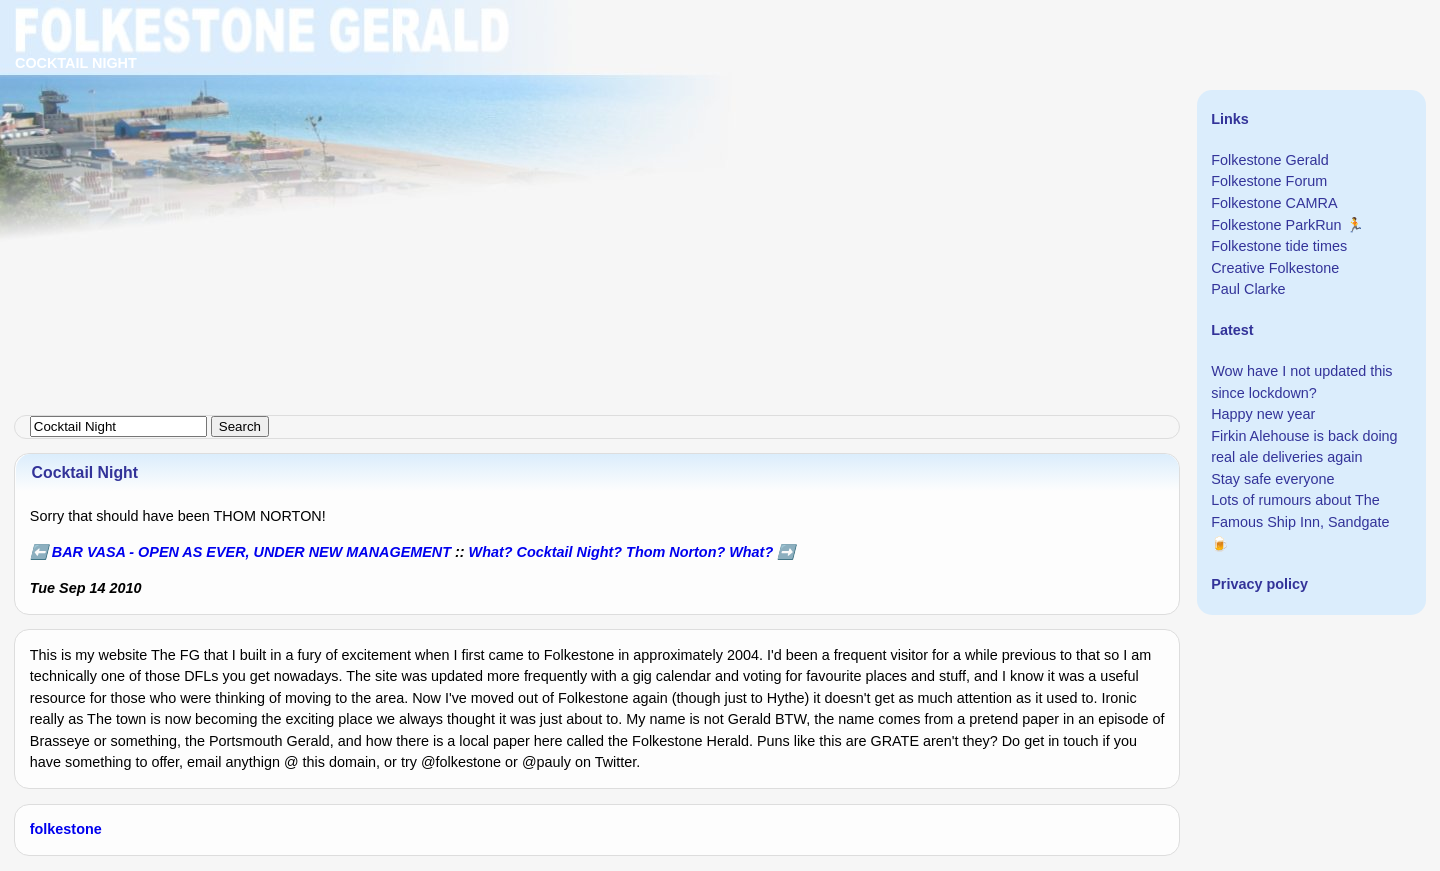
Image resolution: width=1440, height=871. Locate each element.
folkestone (66, 829)
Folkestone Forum (1269, 181)
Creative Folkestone (1275, 268)
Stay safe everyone (1272, 479)
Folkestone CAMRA (1274, 203)
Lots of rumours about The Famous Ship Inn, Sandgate (1300, 511)
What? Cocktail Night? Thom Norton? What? (621, 552)
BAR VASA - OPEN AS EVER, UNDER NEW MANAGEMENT (251, 552)
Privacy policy (1259, 584)
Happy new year (1263, 414)
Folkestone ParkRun (1276, 225)
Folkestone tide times (1279, 246)
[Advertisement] (600, 140)
